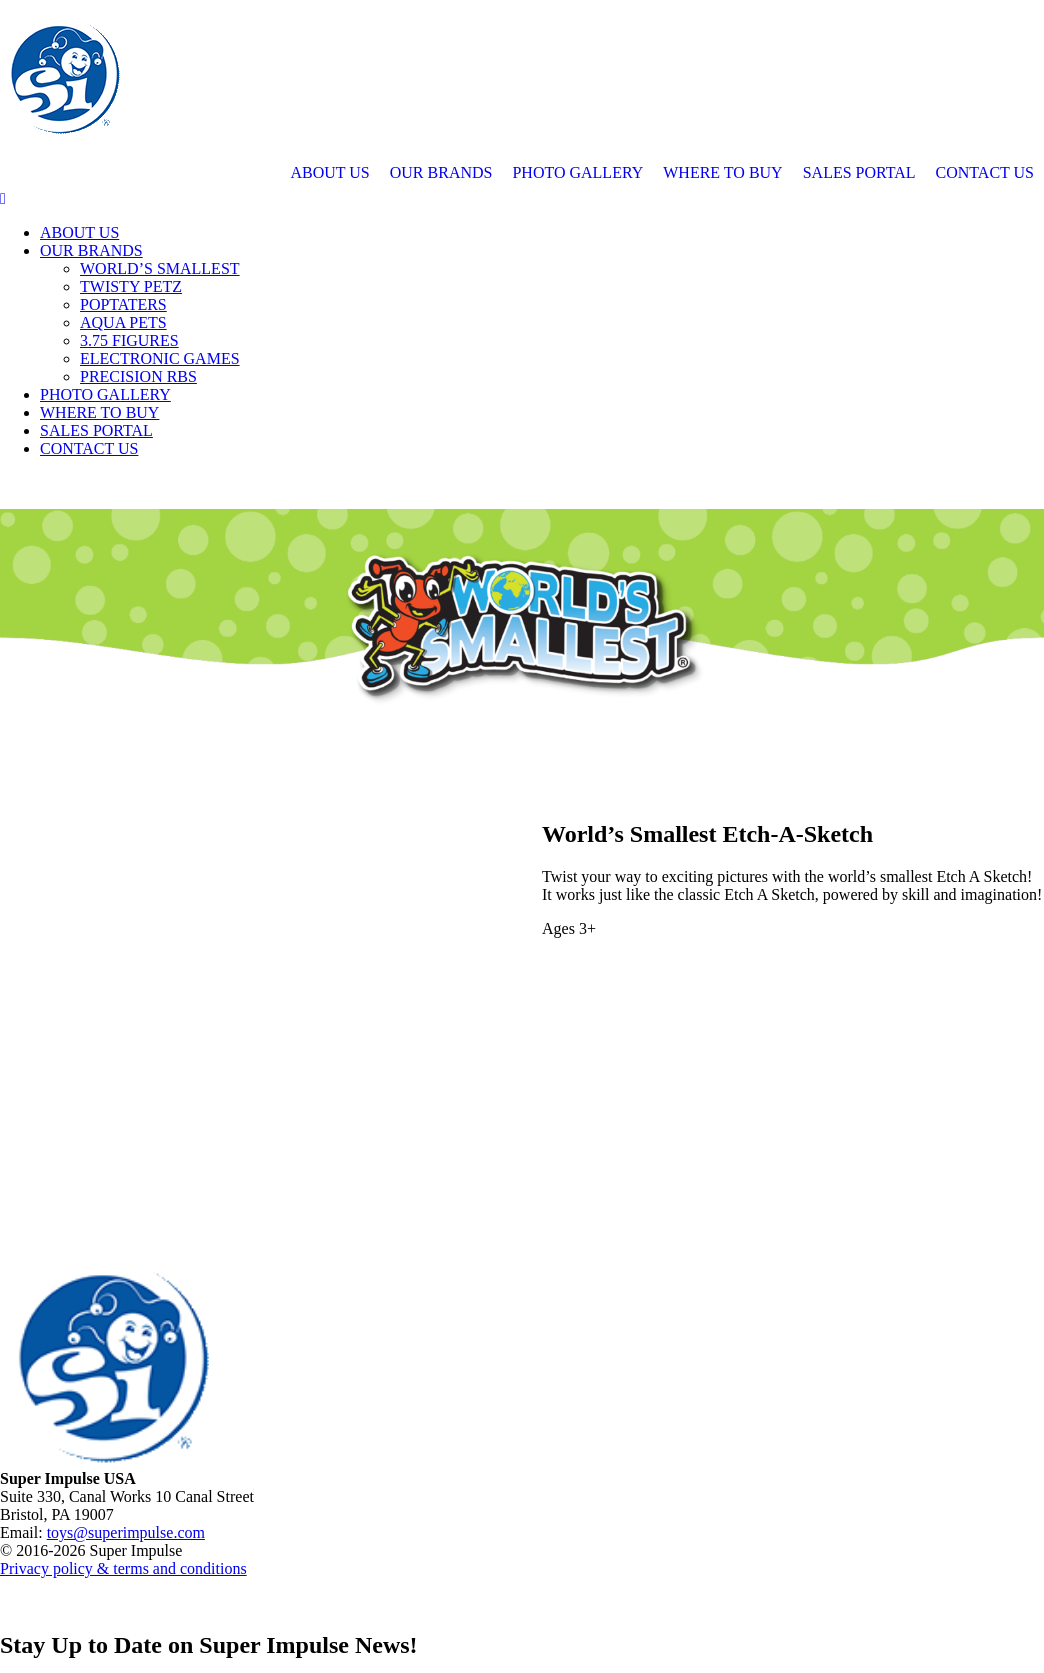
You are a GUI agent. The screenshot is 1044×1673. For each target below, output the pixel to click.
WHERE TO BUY (722, 172)
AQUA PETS (123, 322)
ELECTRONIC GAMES (160, 358)
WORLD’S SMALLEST (160, 268)
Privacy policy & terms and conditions (123, 1568)
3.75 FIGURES (129, 340)
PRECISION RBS (138, 376)
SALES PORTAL (859, 172)
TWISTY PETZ (131, 286)
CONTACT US (985, 172)
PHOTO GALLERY (577, 172)
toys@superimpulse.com (126, 1532)
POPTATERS (123, 304)
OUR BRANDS (441, 172)
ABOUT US (329, 172)
